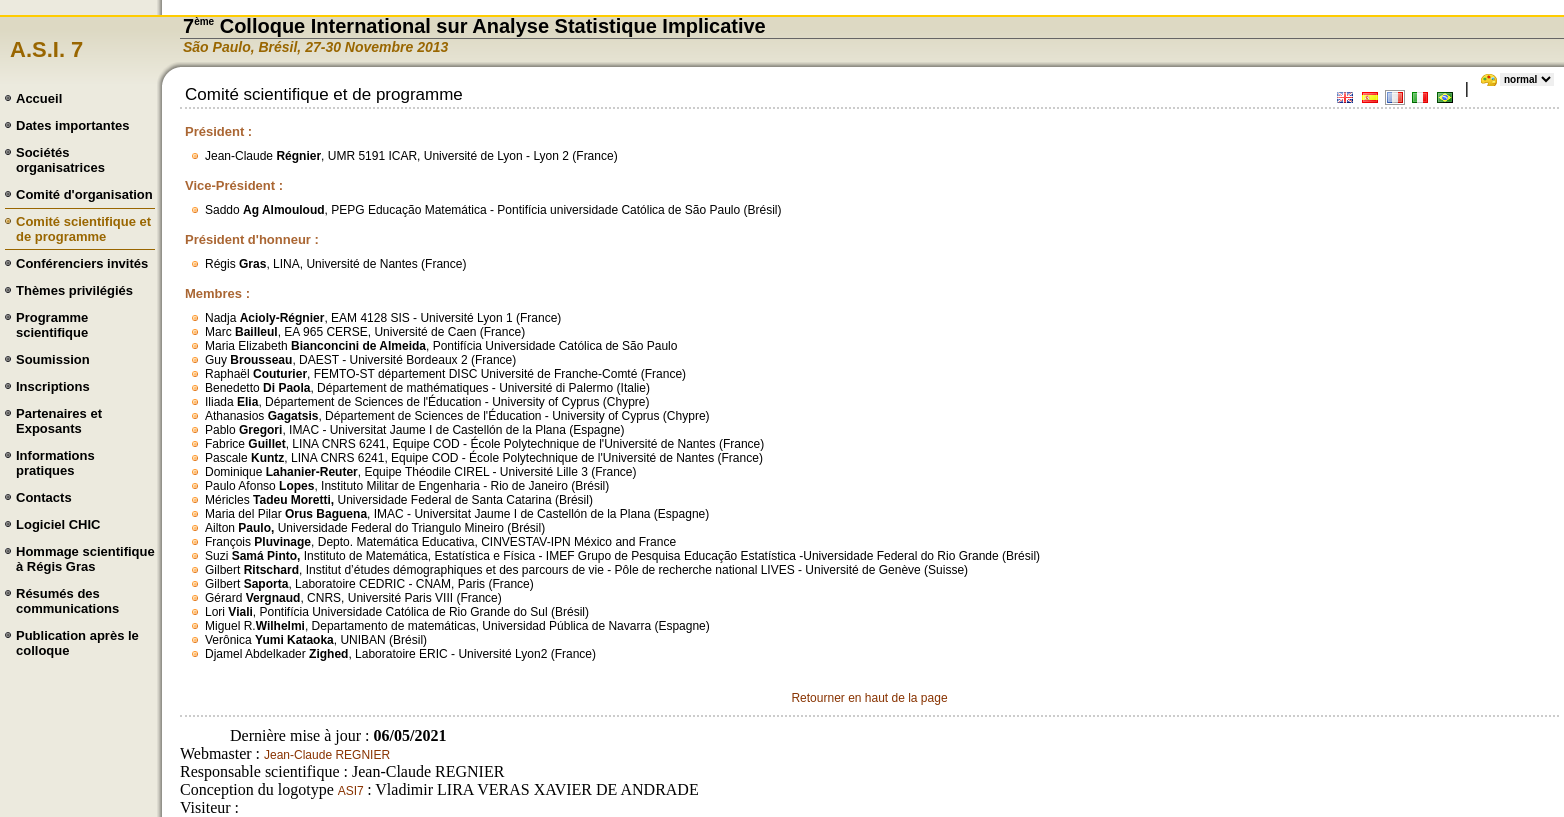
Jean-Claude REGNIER (327, 755)
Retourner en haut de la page (869, 698)
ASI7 (352, 791)
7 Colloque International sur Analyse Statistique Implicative (474, 26)
